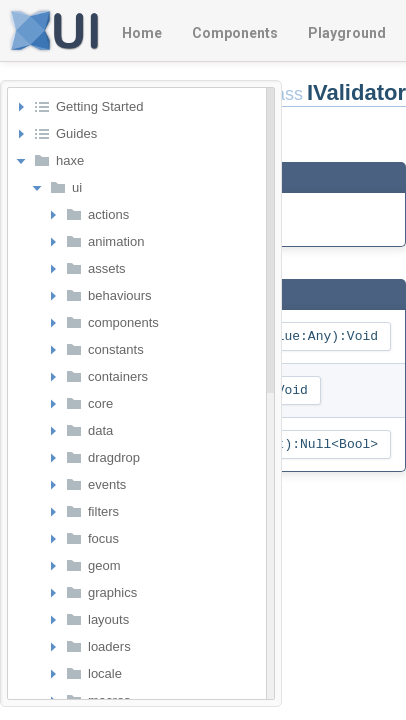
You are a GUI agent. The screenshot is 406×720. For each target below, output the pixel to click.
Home (142, 33)
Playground (347, 33)
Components (235, 33)
